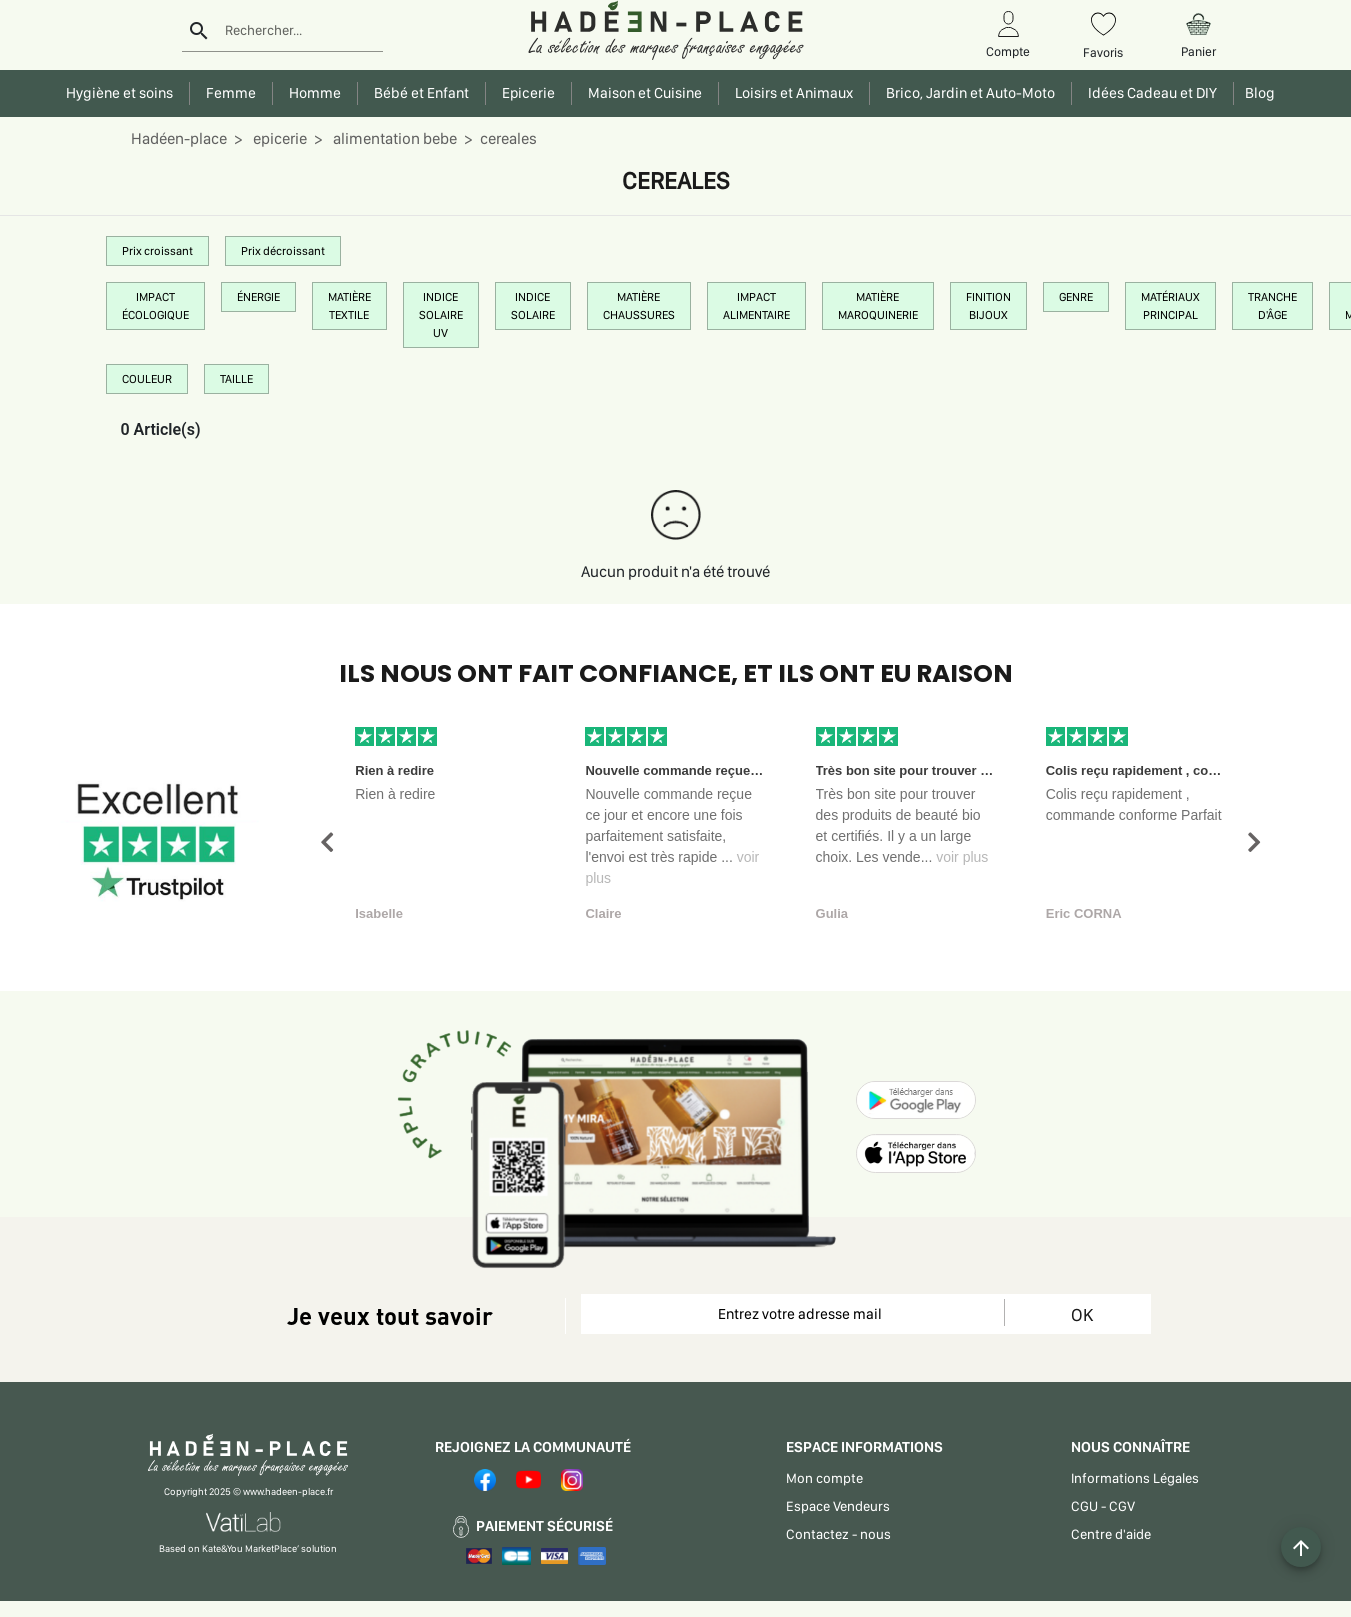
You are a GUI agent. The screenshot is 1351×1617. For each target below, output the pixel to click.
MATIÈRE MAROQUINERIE (878, 306)
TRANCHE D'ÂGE (1272, 306)
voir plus (962, 857)
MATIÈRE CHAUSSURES (639, 306)
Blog (1257, 93)
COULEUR (147, 379)
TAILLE (236, 379)
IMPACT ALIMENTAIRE (756, 306)
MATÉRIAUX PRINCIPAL (1170, 306)
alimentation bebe (393, 138)
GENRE (1076, 297)
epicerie (278, 138)
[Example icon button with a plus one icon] (1301, 1547)
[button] (327, 842)
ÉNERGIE (258, 297)
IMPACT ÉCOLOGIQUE (155, 306)
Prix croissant (157, 251)
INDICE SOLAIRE (533, 306)
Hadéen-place (179, 138)
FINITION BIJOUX (988, 306)
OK (1082, 1314)
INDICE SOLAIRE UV (441, 315)
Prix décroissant (283, 251)
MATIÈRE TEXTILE (349, 306)
